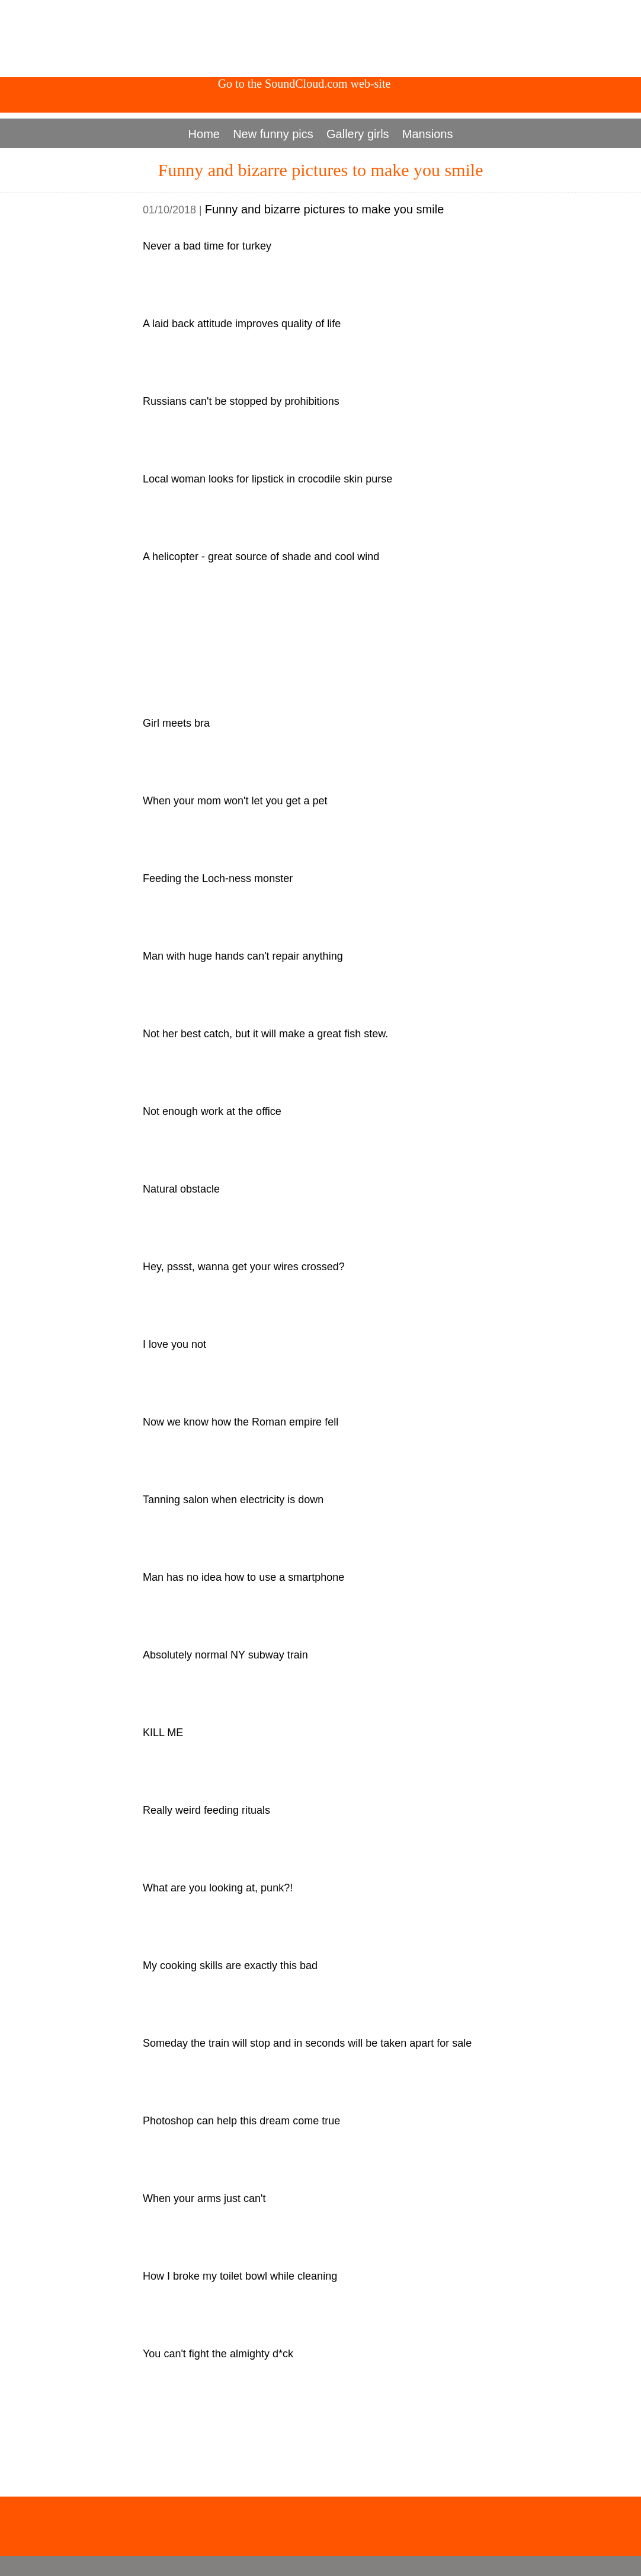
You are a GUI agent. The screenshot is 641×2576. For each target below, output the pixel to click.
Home (204, 133)
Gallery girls (357, 133)
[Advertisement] (320, 38)
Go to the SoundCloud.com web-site (304, 83)
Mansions (427, 133)
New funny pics (273, 133)
